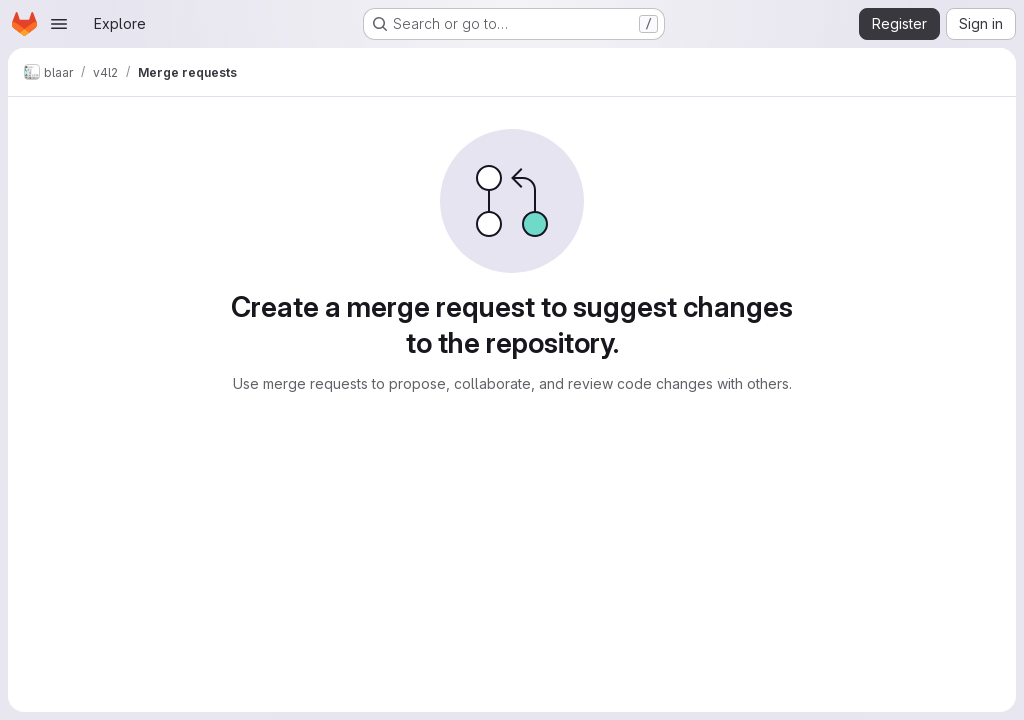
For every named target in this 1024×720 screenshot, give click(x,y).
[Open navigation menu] (59, 24)
